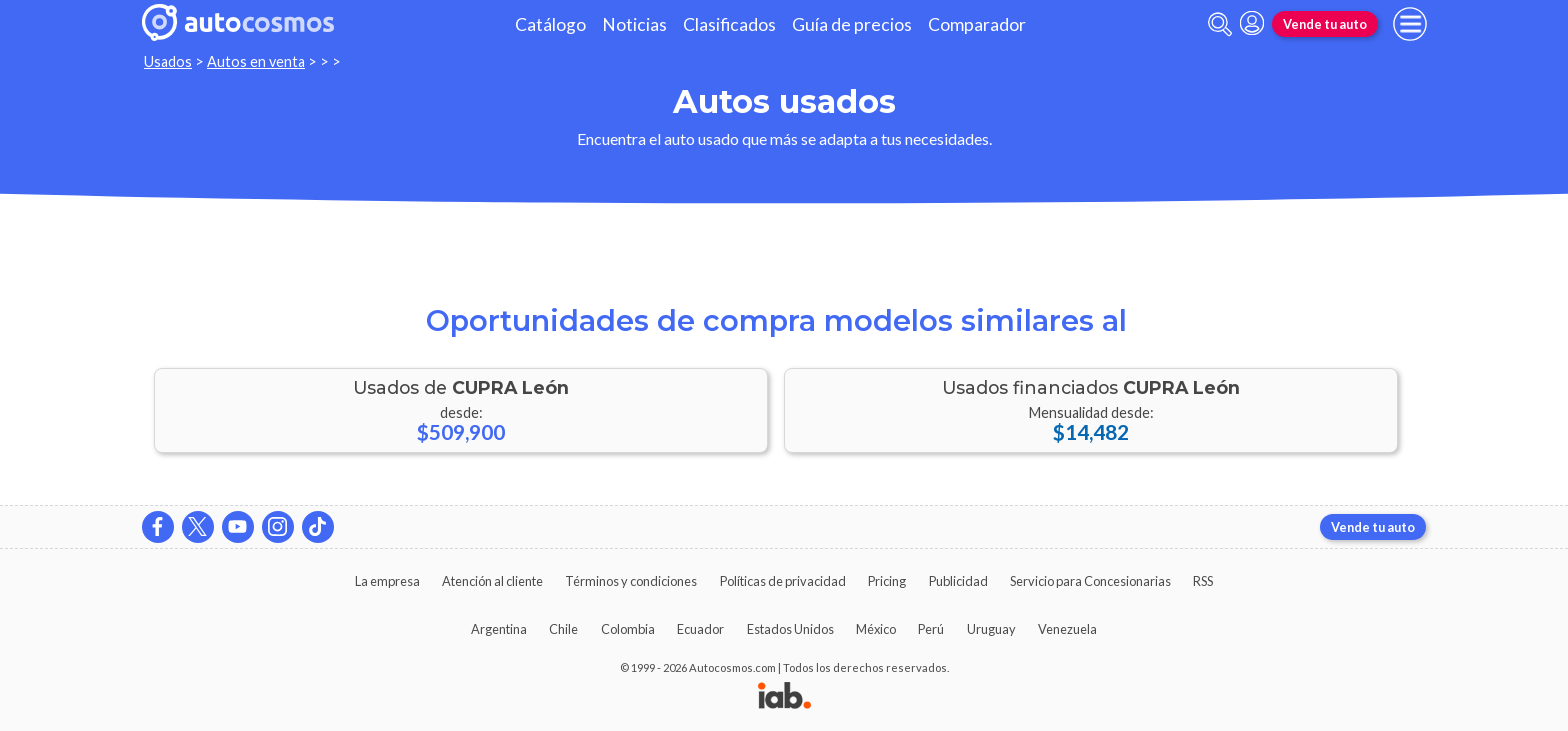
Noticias (634, 24)
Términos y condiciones (631, 581)
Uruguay (991, 629)
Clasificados (729, 24)
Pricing (887, 581)
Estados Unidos (790, 629)
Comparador (977, 24)
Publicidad (958, 581)
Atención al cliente (492, 581)
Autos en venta (256, 61)
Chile (563, 629)
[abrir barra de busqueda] (1220, 24)
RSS (1203, 581)
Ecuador (700, 629)
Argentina (499, 629)
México (876, 629)
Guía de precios (852, 24)
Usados (168, 61)
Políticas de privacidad (783, 581)
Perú (931, 629)
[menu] (1410, 24)
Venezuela (1067, 629)
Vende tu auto (1325, 24)
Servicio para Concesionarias (1090, 581)
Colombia (628, 629)
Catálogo (550, 24)
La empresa (387, 581)
